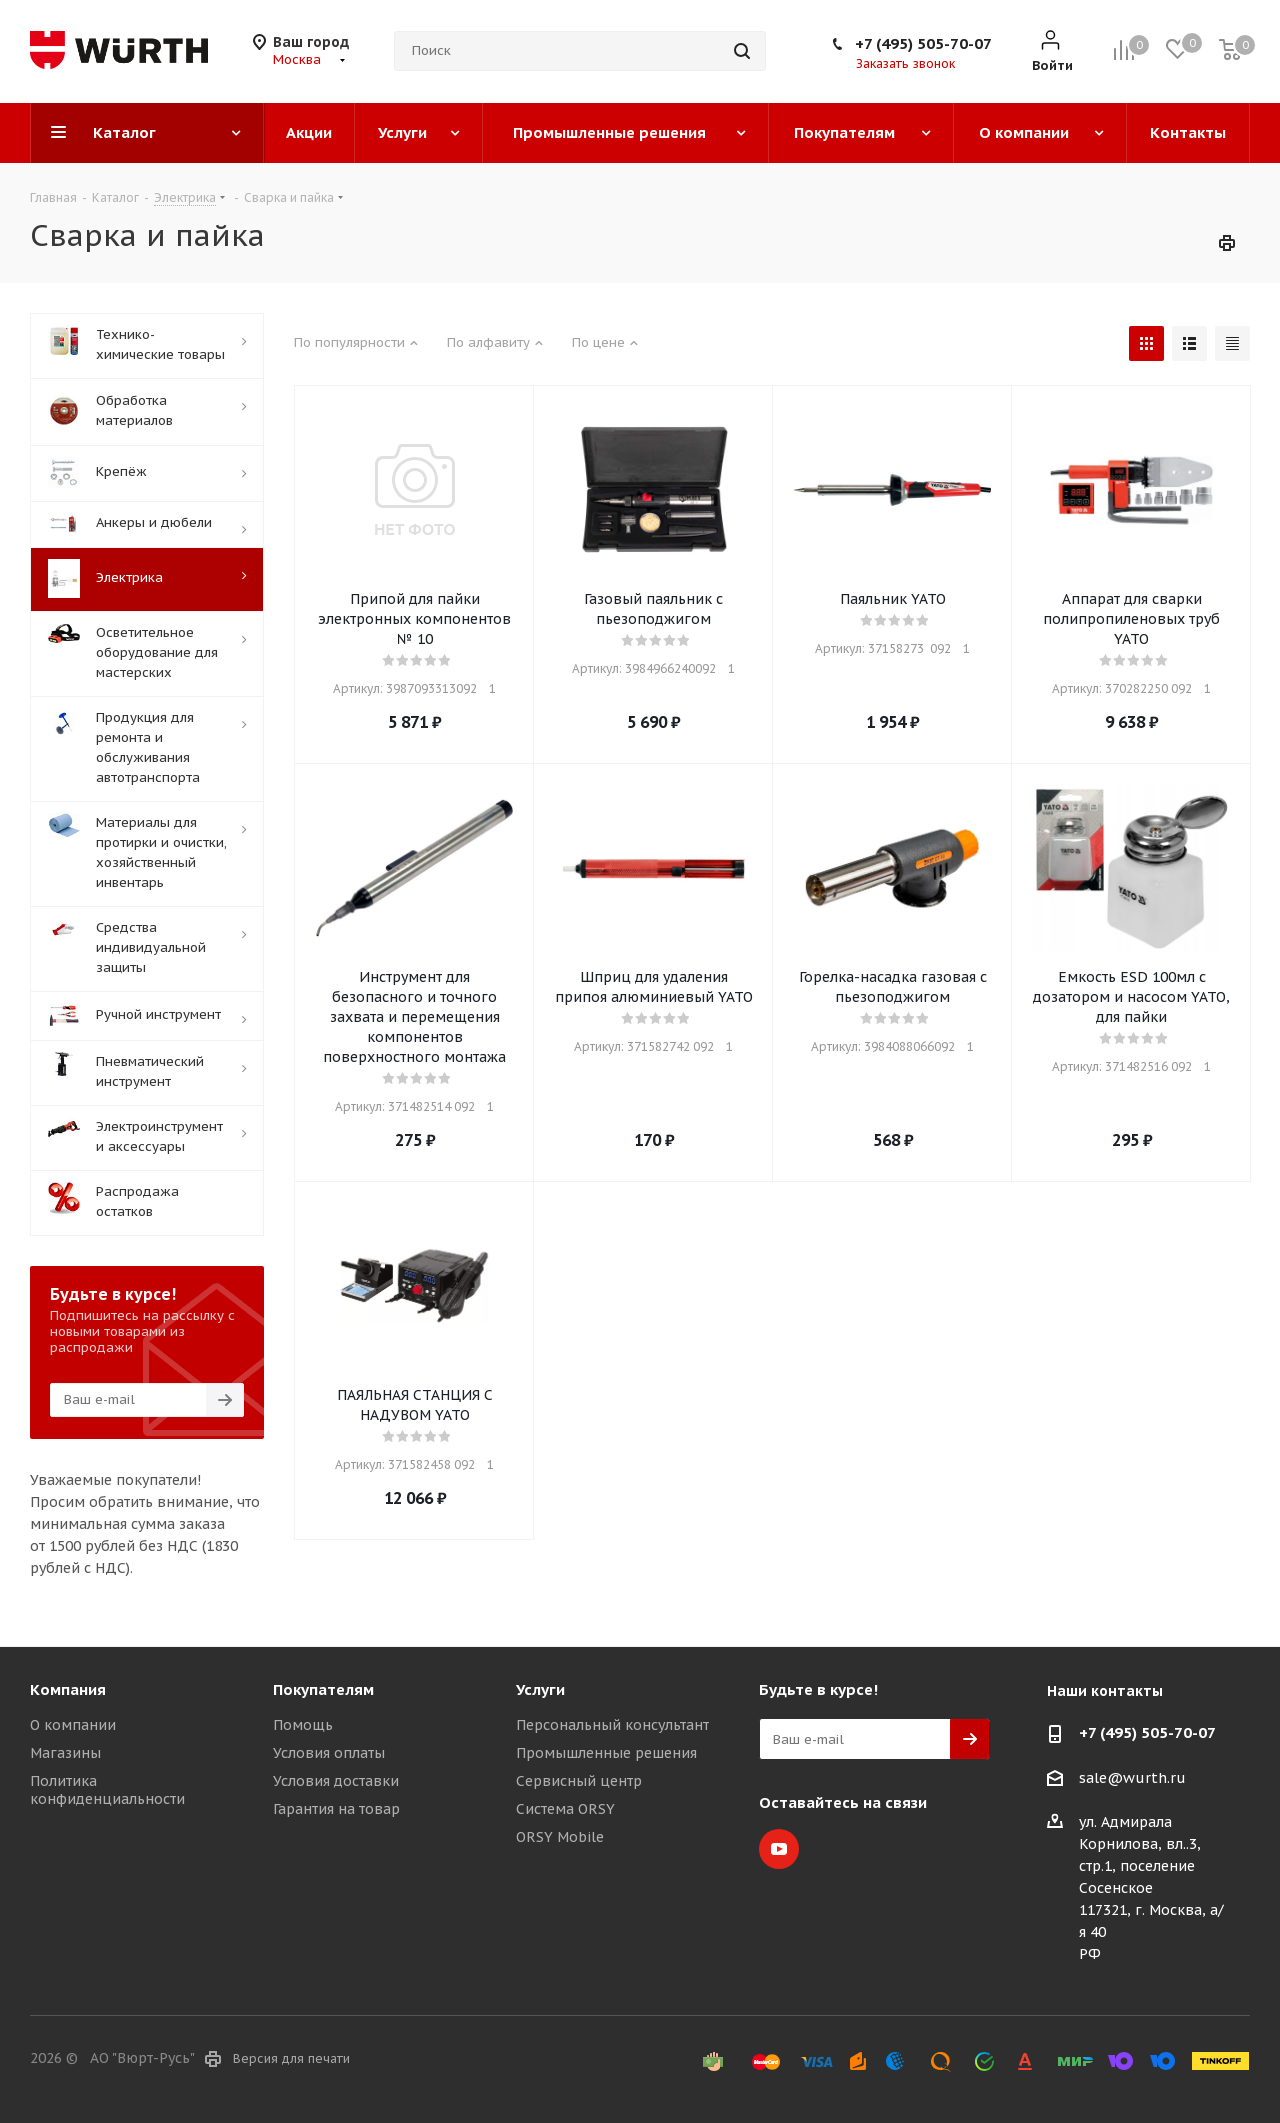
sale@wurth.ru (1132, 1778)
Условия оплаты (329, 1753)
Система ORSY (565, 1809)
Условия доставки (336, 1781)
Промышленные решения (606, 1753)
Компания (68, 1689)
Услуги (540, 1689)
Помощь (303, 1725)
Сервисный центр (579, 1781)
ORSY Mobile (560, 1837)
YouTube (779, 1849)
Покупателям (323, 1689)
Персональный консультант (612, 1725)
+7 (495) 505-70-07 (923, 43)
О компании (73, 1725)
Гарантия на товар (336, 1809)
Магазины (65, 1753)
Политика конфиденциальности (107, 1790)
